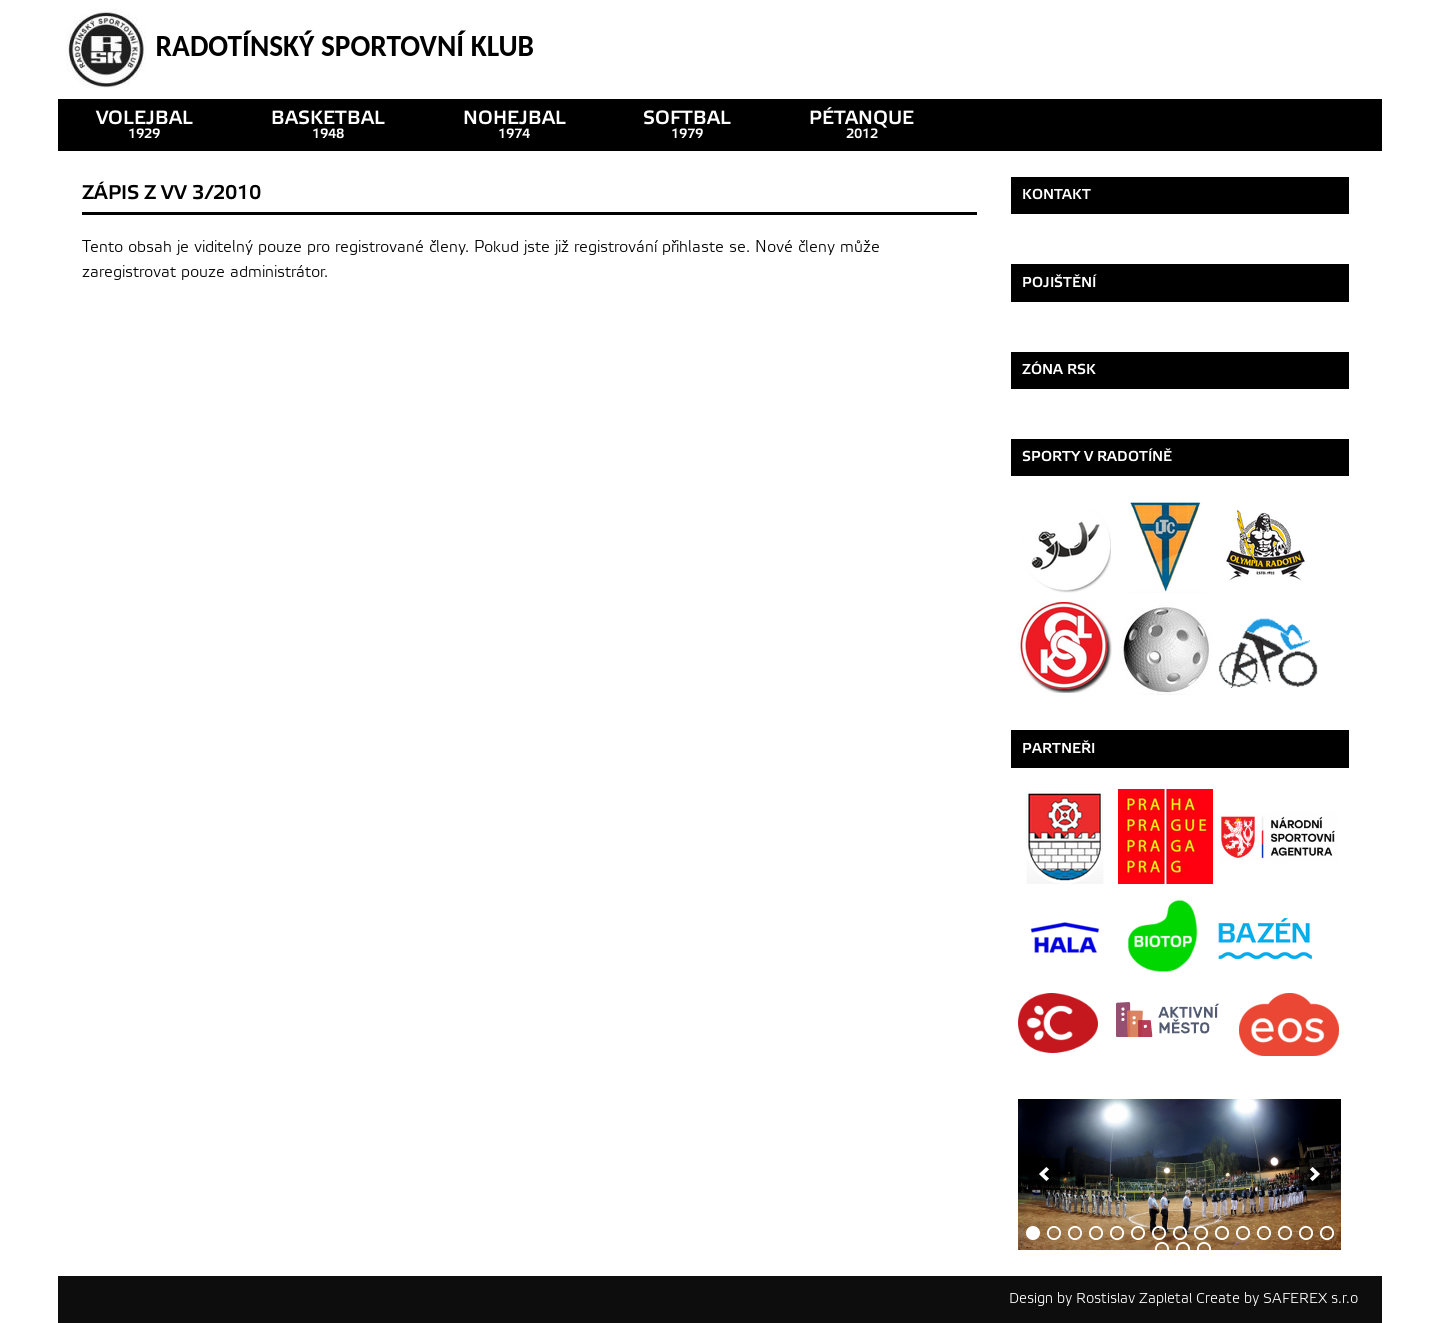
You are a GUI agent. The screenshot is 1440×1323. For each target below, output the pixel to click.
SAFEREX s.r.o (1310, 1298)
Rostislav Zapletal (1134, 1298)
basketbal (328, 124)
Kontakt (1056, 194)
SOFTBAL (687, 124)
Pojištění (1059, 282)
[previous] (1044, 1174)
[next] (1315, 1174)
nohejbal (514, 124)
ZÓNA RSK (1059, 369)
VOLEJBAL (144, 124)
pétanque (861, 124)
